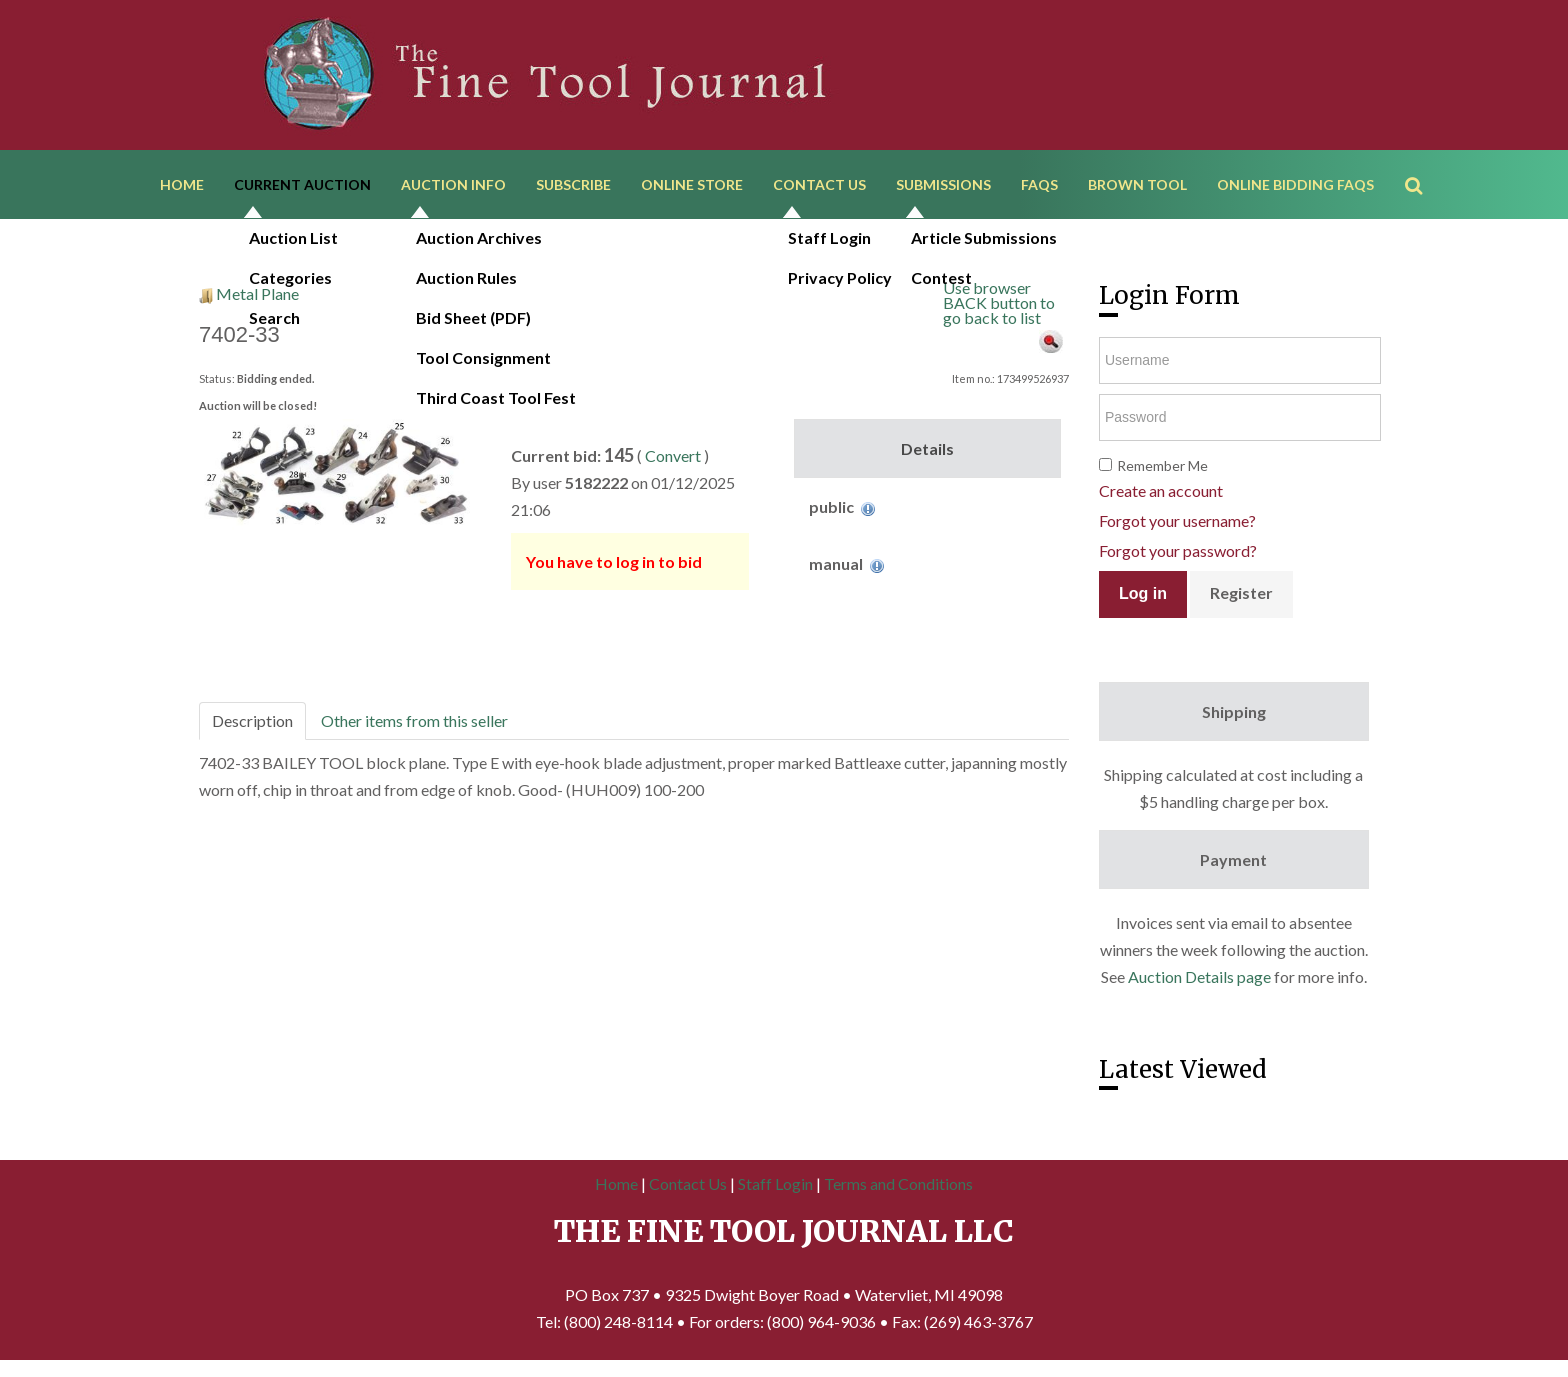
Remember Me (1162, 472)
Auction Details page (1199, 983)
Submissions (943, 187)
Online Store (692, 187)
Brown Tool (1137, 187)
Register (1241, 599)
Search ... (1423, 159)
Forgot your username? (1177, 527)
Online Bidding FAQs (1295, 187)
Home (182, 187)
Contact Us (819, 187)
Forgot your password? (1178, 557)
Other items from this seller (414, 727)
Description (252, 727)
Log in (1143, 600)
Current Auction (302, 187)
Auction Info (453, 187)
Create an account (1161, 497)
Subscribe (573, 187)
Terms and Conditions (898, 1190)
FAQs (1039, 187)
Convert (673, 462)
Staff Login (775, 1190)
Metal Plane (257, 300)
